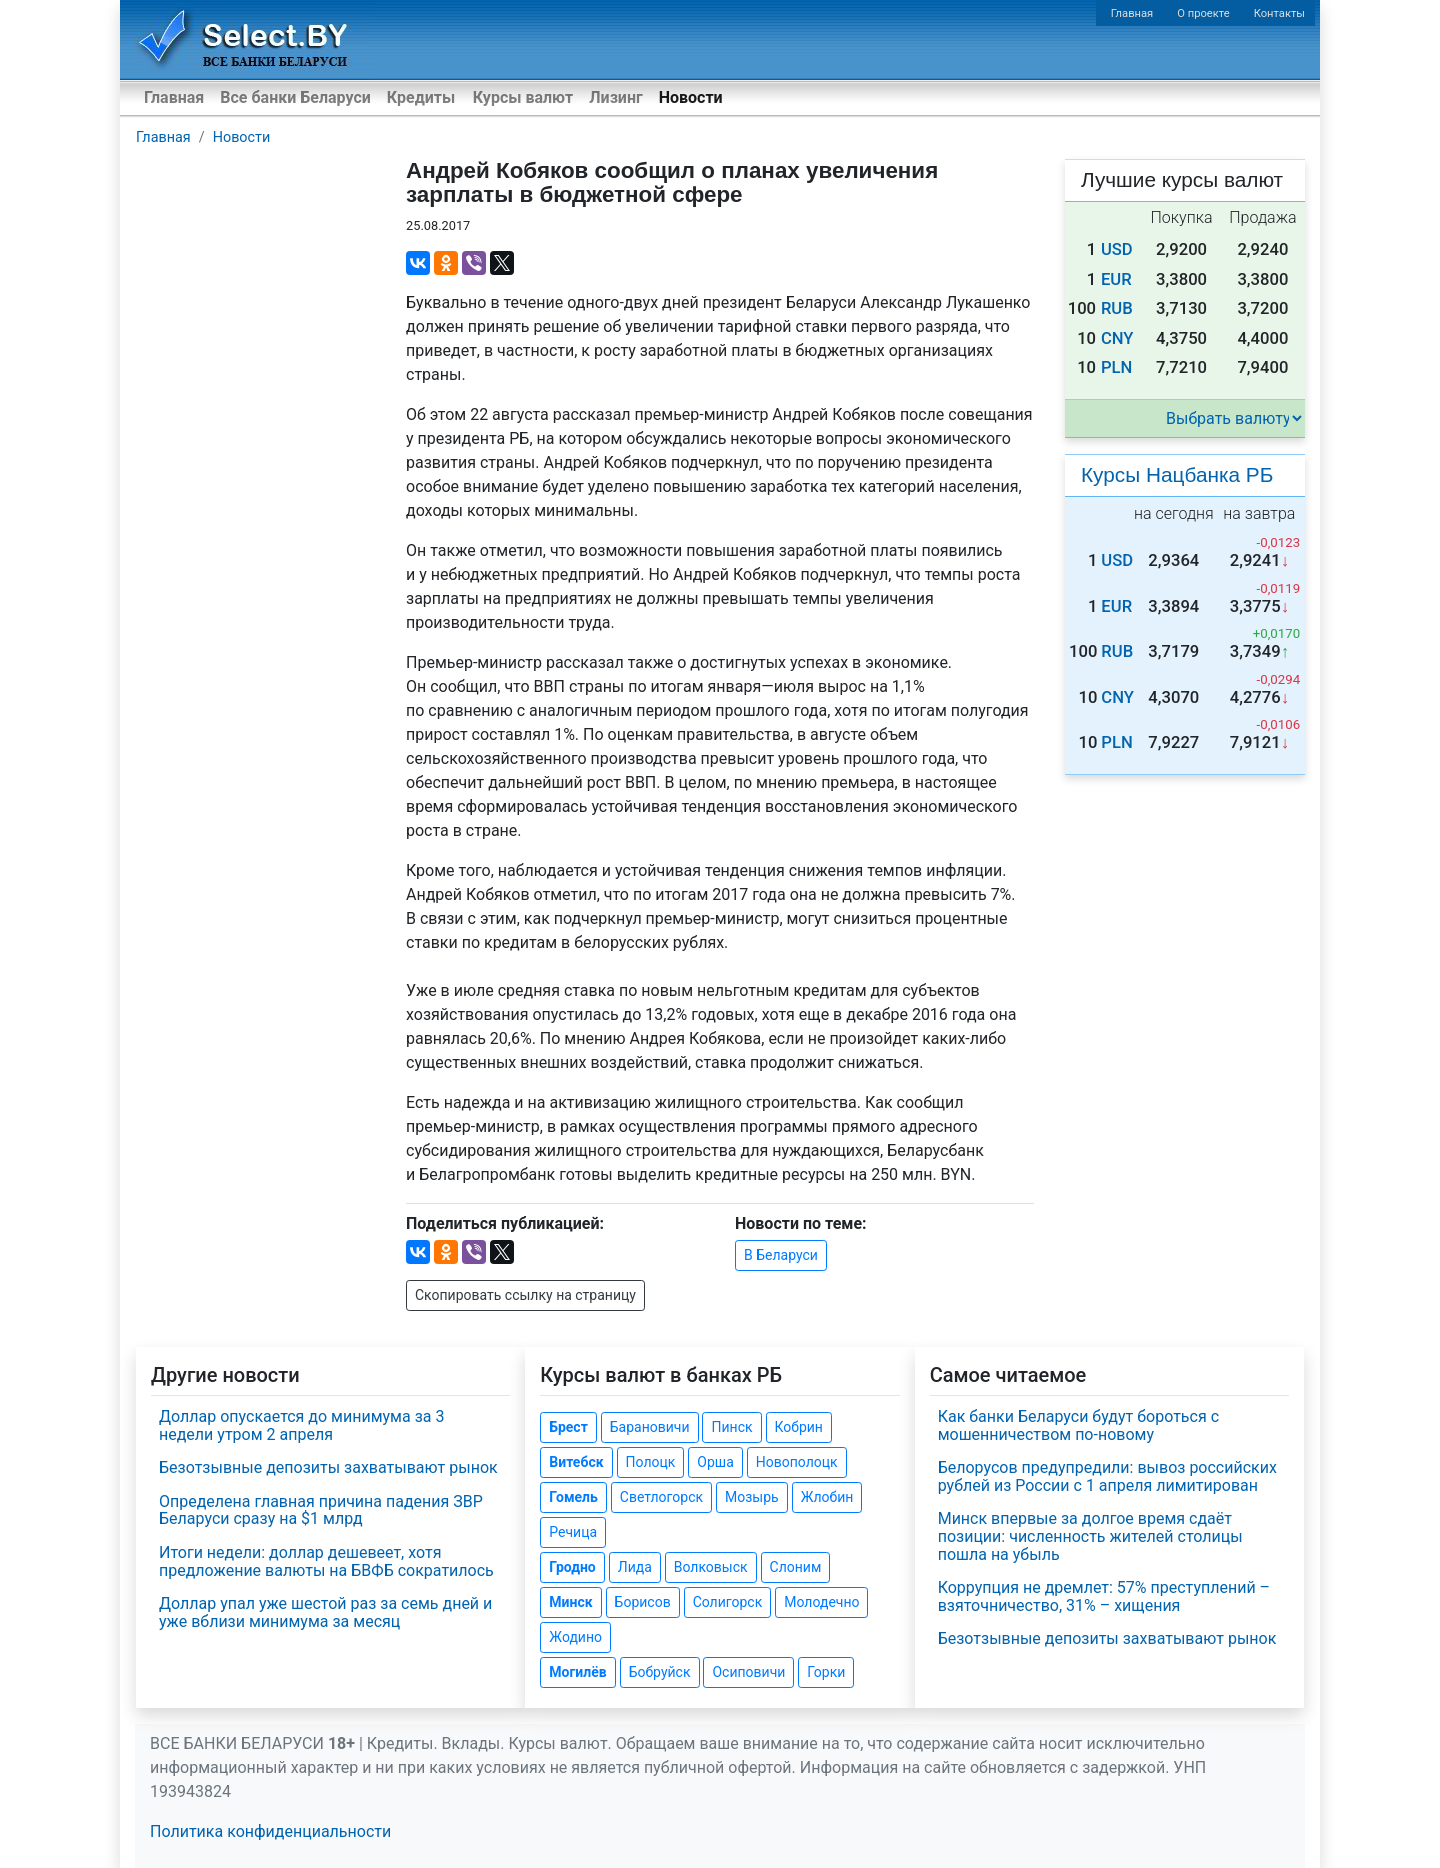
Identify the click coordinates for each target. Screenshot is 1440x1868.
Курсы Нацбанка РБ (1177, 474)
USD (1117, 249)
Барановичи (650, 1427)
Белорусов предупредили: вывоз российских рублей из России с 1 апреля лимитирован (1107, 1476)
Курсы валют (523, 97)
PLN (1116, 367)
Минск (570, 1602)
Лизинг (615, 97)
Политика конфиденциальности (270, 1831)
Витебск (576, 1462)
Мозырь (752, 1497)
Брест (568, 1427)
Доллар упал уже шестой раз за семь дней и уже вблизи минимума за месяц (325, 1612)
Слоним (796, 1567)
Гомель (573, 1497)
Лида (635, 1567)
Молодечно (821, 1602)
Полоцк (651, 1462)
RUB (1117, 308)
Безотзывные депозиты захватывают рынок (328, 1467)
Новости (691, 97)
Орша (715, 1462)
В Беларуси (781, 1255)
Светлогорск (661, 1497)
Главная (1132, 13)
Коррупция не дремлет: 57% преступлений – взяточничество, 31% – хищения (1104, 1596)
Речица (573, 1532)
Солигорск (728, 1602)
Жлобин (827, 1497)
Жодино (575, 1637)
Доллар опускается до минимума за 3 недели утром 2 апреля (301, 1425)
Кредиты (421, 97)
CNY (1117, 338)
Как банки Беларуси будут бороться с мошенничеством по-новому (1078, 1425)
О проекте (1203, 13)
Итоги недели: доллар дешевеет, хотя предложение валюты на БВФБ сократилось (326, 1561)
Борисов (643, 1602)
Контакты (1279, 13)
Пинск (731, 1427)
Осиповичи (748, 1672)
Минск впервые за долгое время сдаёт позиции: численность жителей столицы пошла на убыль (1090, 1536)
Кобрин (799, 1427)
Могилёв (577, 1672)
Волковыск (711, 1567)
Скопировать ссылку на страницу (525, 1295)
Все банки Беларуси (295, 97)
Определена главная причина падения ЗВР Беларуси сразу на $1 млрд (321, 1510)
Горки (826, 1672)
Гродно (572, 1567)
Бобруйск (660, 1672)
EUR (1116, 279)
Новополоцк (797, 1462)
